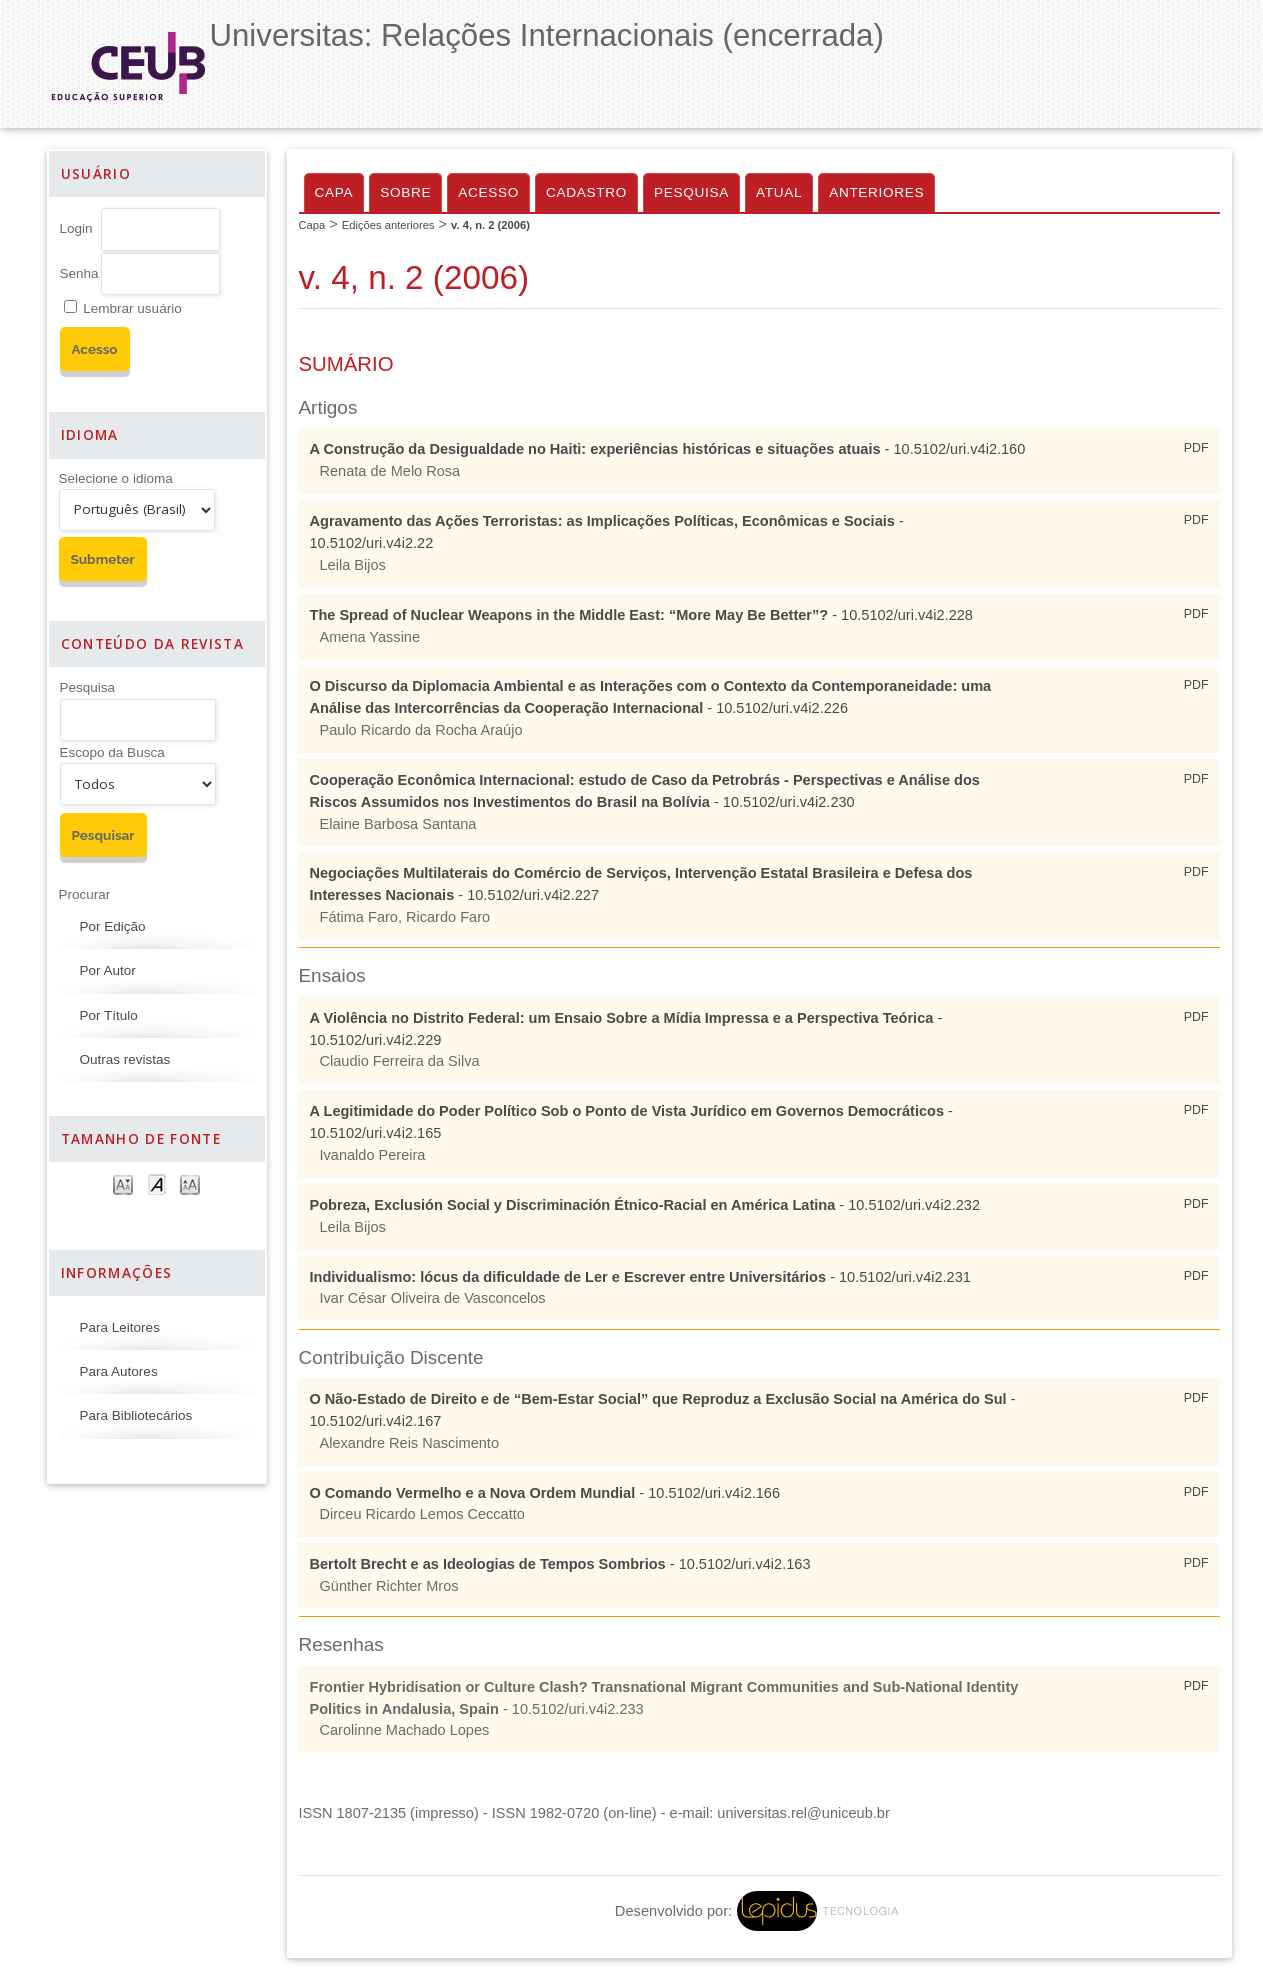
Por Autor (108, 970)
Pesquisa (88, 687)
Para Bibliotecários (136, 1415)
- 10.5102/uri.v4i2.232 (645, 1205)
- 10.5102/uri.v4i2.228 (641, 615)
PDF (1196, 448)
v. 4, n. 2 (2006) (490, 225)
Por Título (109, 1015)
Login (76, 228)
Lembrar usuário (132, 308)
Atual (779, 192)
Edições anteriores (388, 225)
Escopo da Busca (112, 752)
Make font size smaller (123, 1183)
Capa (334, 192)
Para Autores (119, 1371)
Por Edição (113, 926)
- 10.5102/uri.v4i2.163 (560, 1564)
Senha (79, 273)
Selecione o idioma (116, 478)
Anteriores (876, 192)
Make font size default (157, 1183)
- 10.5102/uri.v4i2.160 (668, 449)
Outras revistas (125, 1059)
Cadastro (586, 192)
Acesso (488, 192)
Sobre (405, 192)
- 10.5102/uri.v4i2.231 (640, 1277)
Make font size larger (190, 1183)
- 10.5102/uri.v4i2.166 (545, 1493)
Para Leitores (120, 1327)
